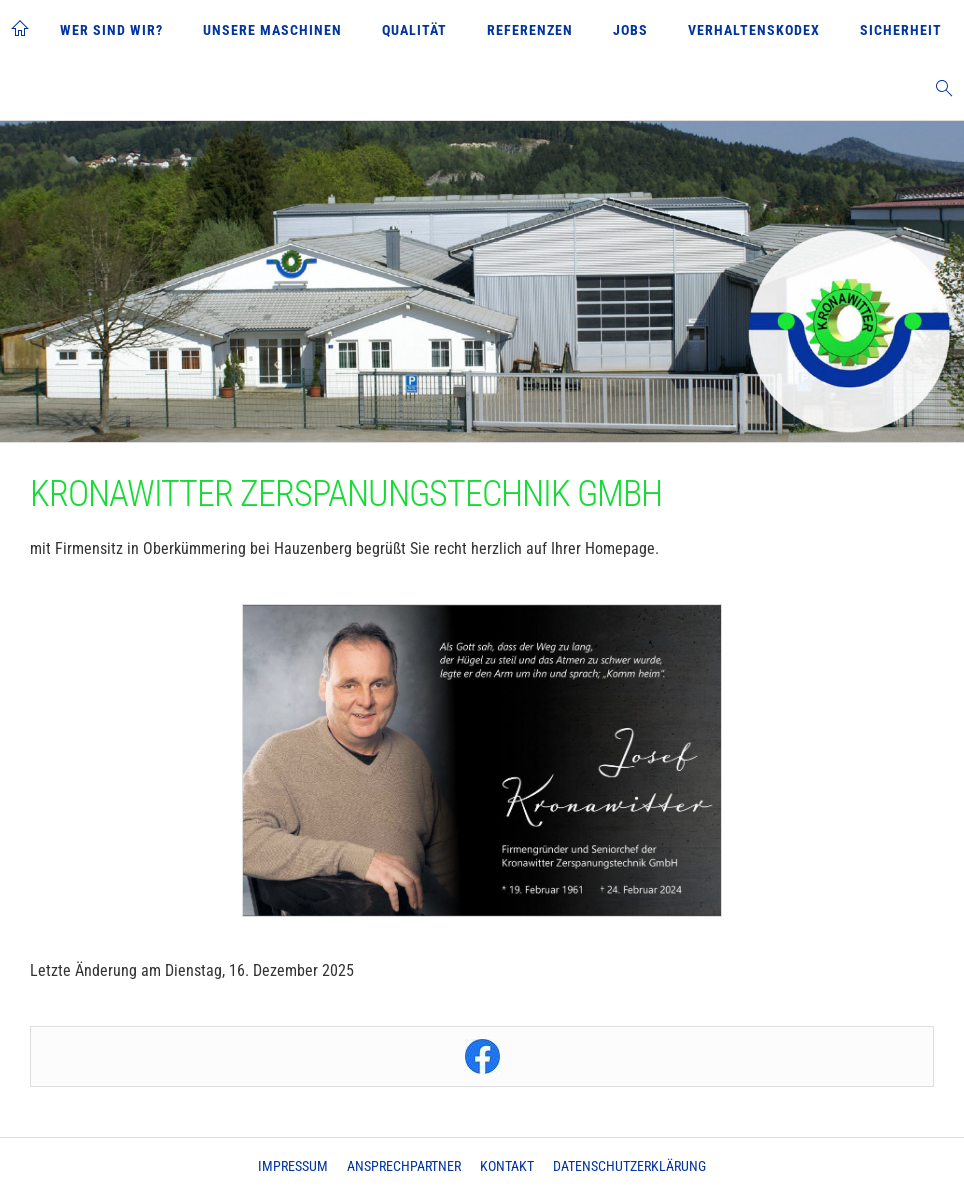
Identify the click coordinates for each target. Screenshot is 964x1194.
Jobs (630, 30)
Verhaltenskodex (754, 30)
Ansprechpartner (404, 1166)
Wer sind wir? (111, 30)
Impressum (293, 1166)
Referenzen (530, 30)
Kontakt (507, 1166)
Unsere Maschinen (272, 30)
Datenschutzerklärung (629, 1166)
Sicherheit (901, 30)
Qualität (414, 30)
